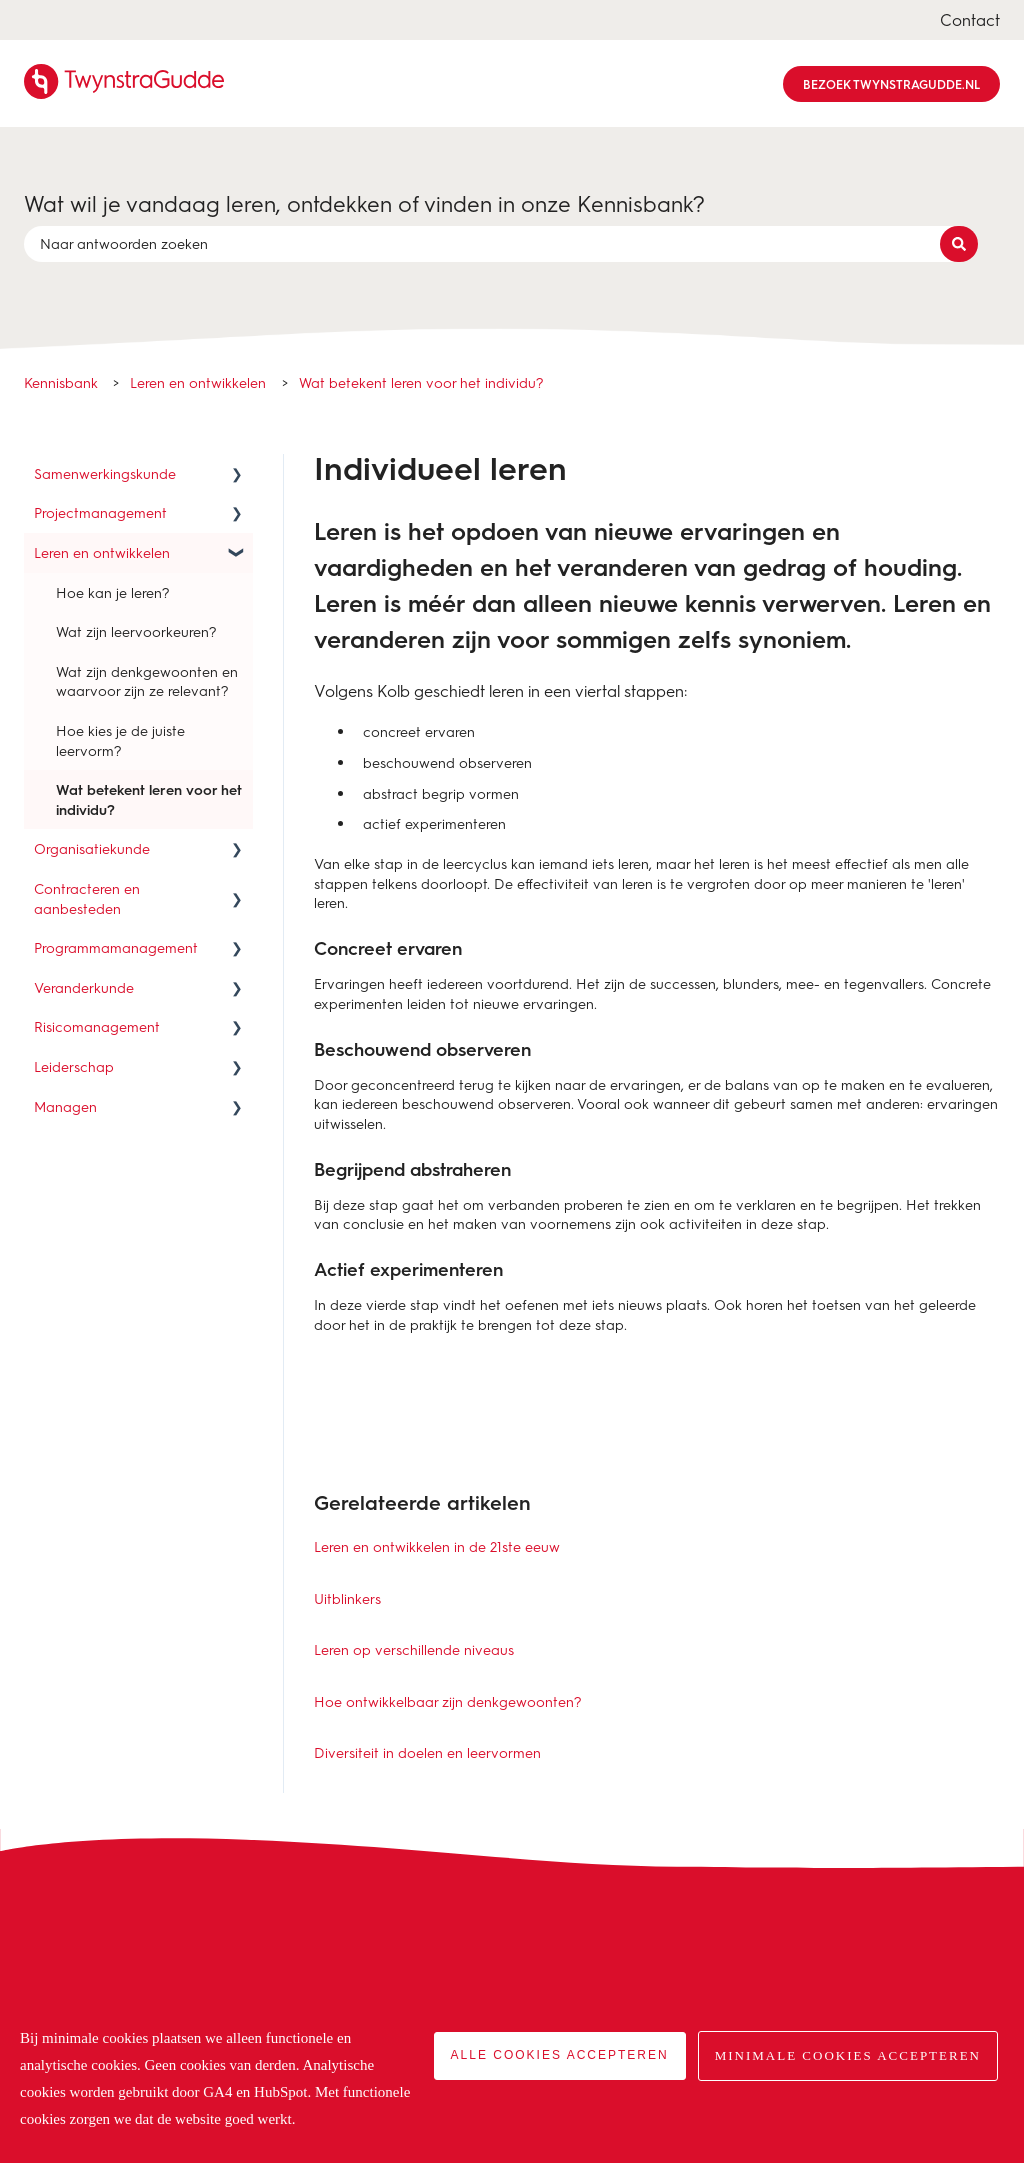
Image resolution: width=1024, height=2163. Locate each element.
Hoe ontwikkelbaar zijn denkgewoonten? (448, 1701)
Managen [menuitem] (65, 1106)
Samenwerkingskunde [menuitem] (105, 473)
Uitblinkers (347, 1598)
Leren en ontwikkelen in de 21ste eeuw (437, 1546)
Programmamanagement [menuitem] (116, 947)
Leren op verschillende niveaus (414, 1649)
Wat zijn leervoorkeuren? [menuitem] (136, 631)
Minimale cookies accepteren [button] (848, 2055)
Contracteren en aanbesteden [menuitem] (87, 898)
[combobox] (493, 244)
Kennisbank (61, 382)
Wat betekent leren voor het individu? (421, 382)
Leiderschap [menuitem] (74, 1066)
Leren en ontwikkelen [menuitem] (102, 552)
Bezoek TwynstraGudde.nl (891, 84)
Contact (970, 19)
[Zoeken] (959, 244)
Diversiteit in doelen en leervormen (427, 1752)
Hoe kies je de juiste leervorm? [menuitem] (120, 740)
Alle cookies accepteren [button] (560, 2055)
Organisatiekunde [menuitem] (92, 848)
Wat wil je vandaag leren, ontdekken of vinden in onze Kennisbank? (364, 203)
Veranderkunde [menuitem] (84, 987)
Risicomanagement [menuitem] (97, 1026)
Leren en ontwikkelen (198, 382)
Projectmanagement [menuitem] (100, 512)
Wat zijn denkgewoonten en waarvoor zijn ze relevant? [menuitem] (147, 681)
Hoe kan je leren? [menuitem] (113, 592)
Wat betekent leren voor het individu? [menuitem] (149, 799)
